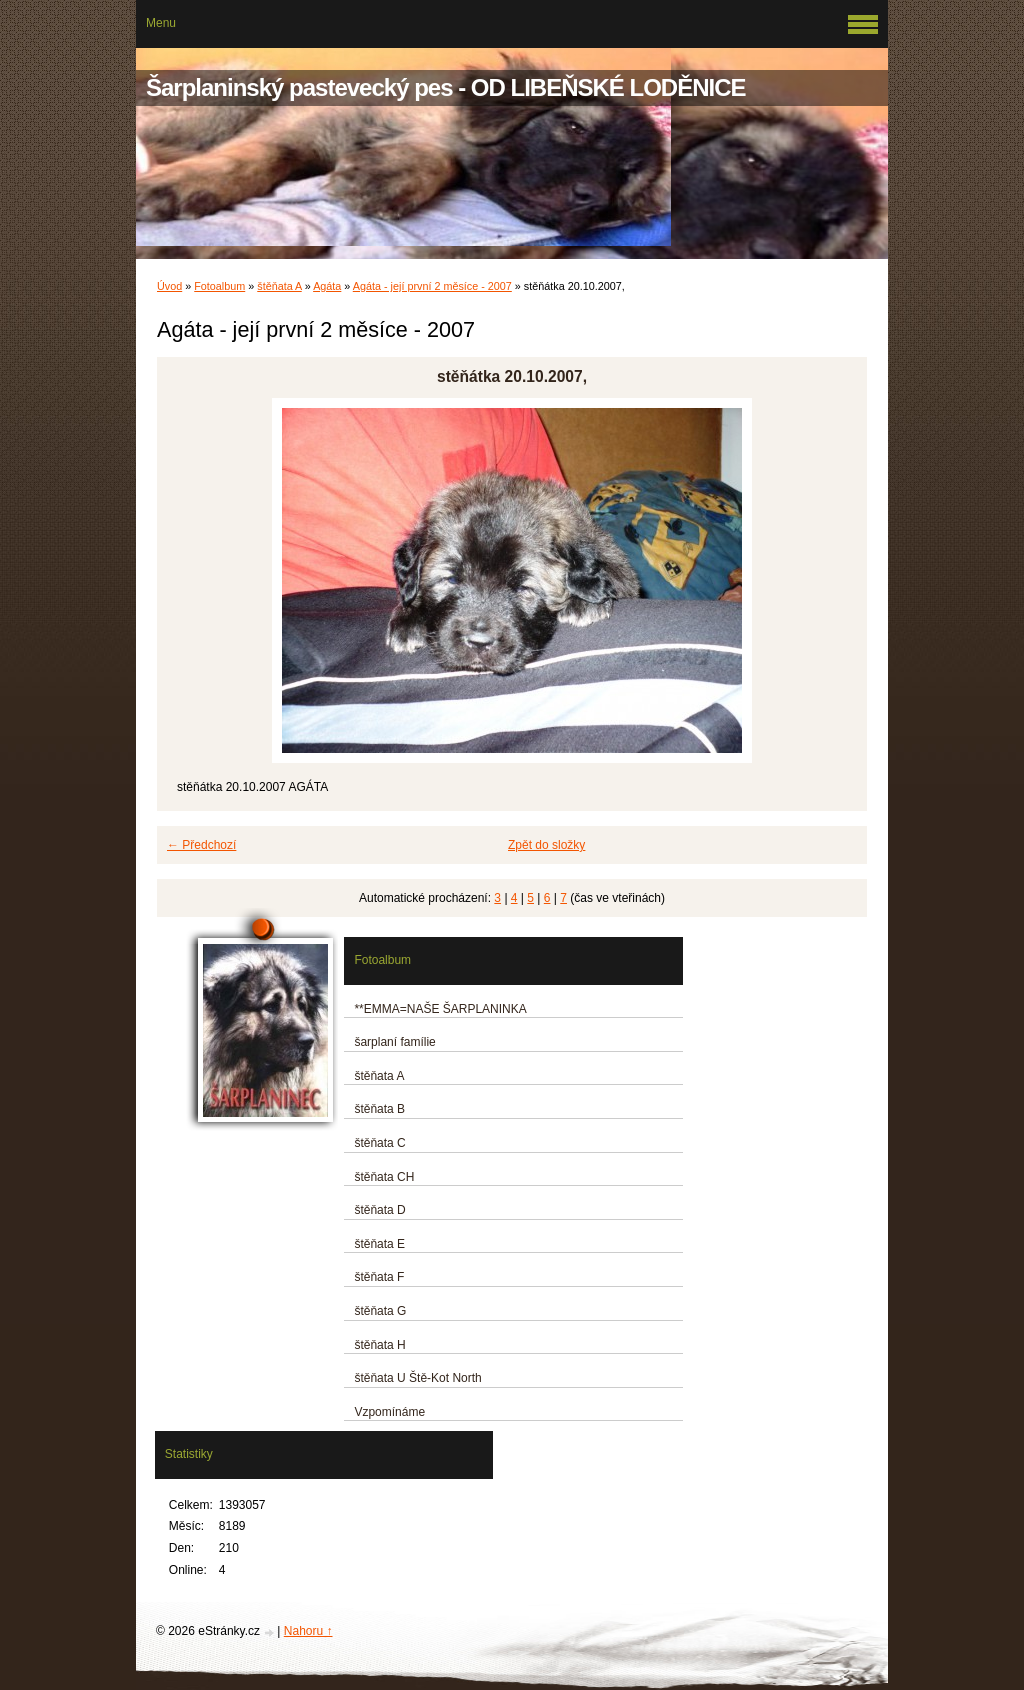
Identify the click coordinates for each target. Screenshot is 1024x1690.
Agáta (327, 286)
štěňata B (379, 1109)
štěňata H (379, 1345)
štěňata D (379, 1210)
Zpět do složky (546, 845)
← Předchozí (201, 845)
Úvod (169, 286)
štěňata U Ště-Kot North (417, 1378)
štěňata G (380, 1311)
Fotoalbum (219, 286)
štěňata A (279, 286)
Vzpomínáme (389, 1412)
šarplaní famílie (394, 1042)
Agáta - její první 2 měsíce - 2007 (432, 286)
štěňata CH (384, 1177)
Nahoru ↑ (308, 1631)
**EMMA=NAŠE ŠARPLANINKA (440, 1009)
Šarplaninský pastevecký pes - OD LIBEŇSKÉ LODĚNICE (446, 87)
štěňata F (379, 1277)
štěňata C (379, 1143)
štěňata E (379, 1244)
